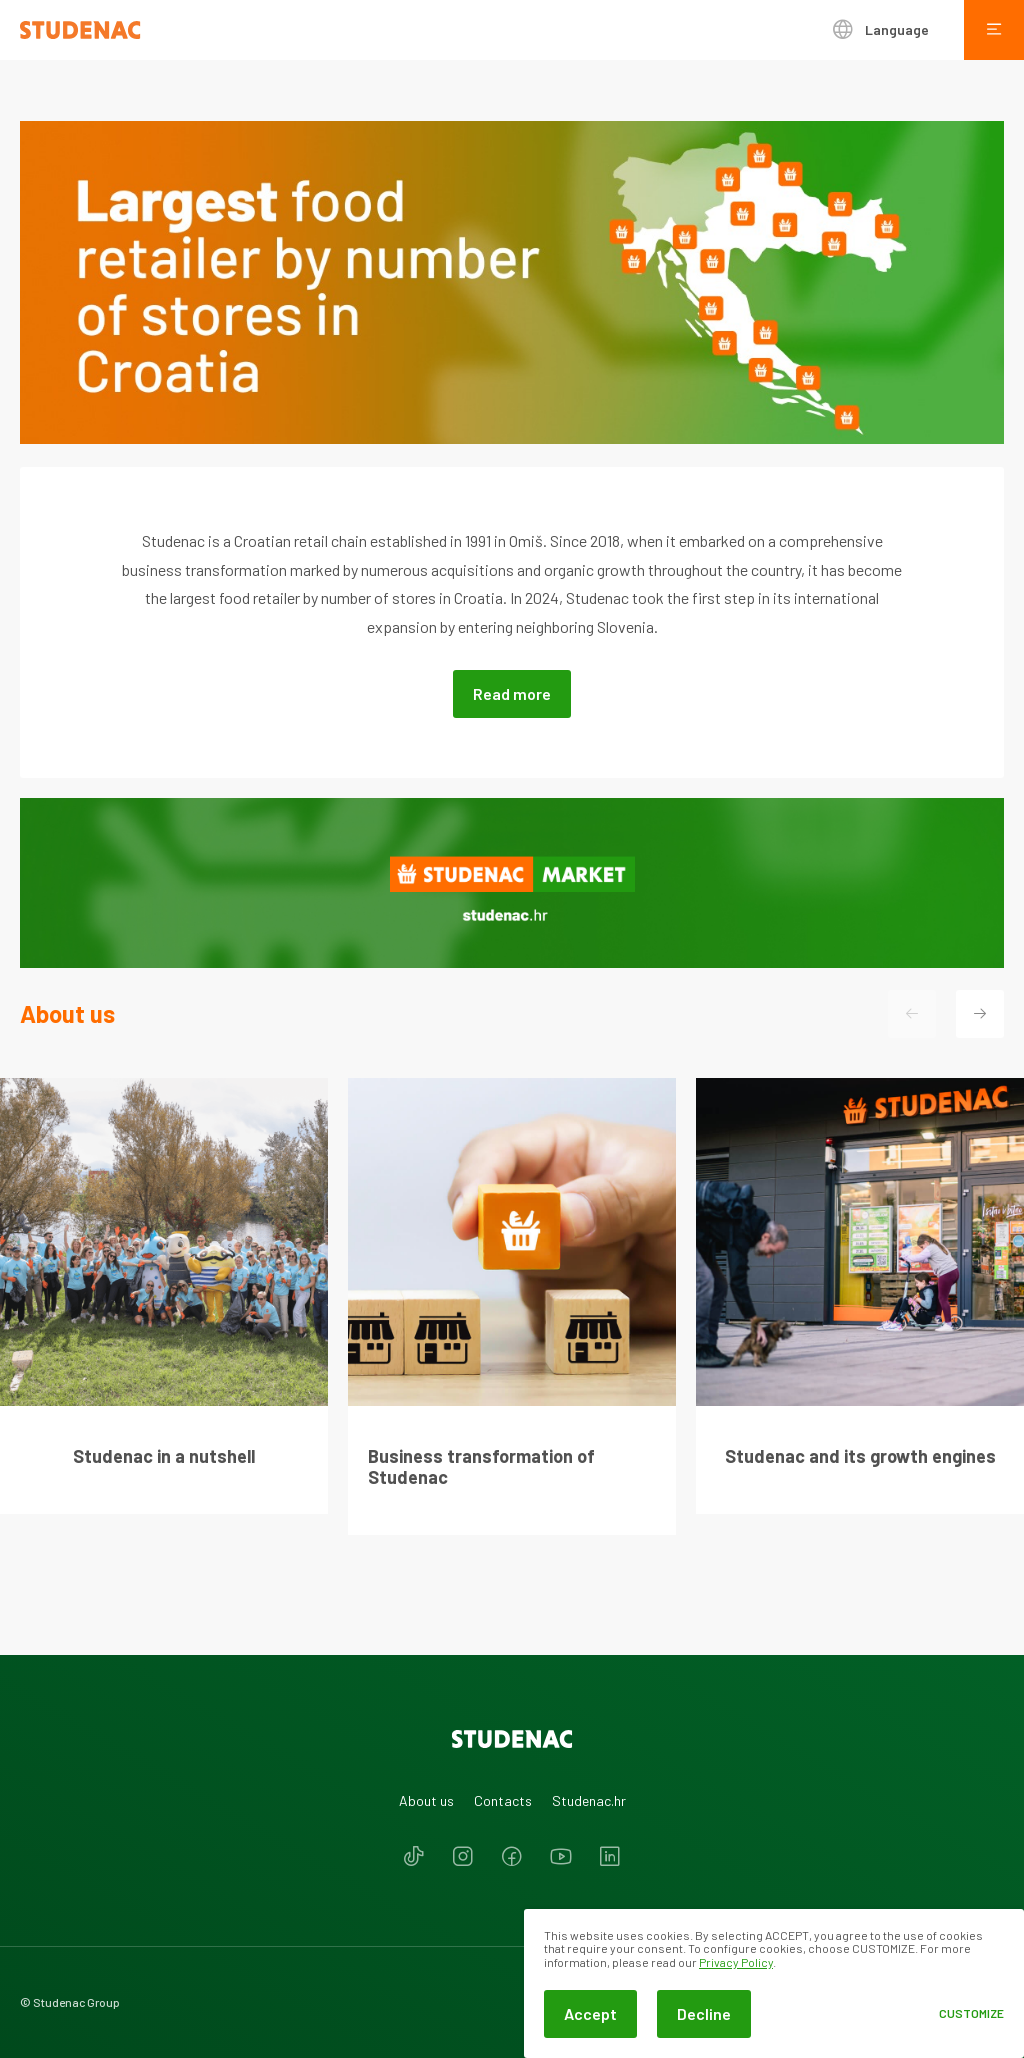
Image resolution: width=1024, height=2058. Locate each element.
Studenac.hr (589, 1800)
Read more (512, 693)
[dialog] (774, 1983)
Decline (704, 2013)
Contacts (503, 1800)
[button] (980, 1014)
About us (426, 1800)
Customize (971, 2013)
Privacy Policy (736, 1962)
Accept (590, 2013)
